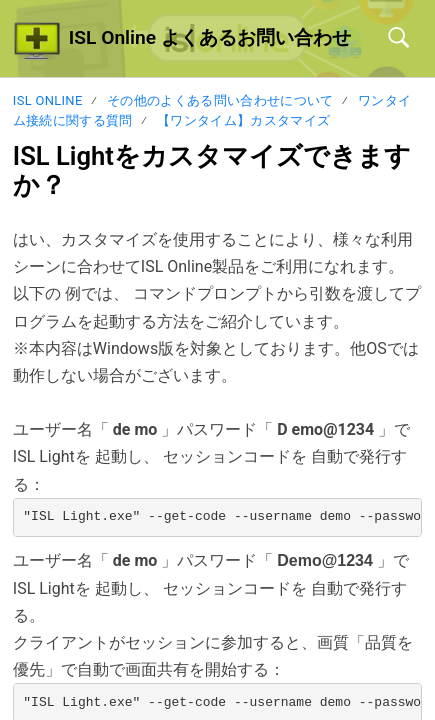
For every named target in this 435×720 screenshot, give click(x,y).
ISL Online (48, 100)
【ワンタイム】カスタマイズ (243, 120)
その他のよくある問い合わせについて (220, 100)
